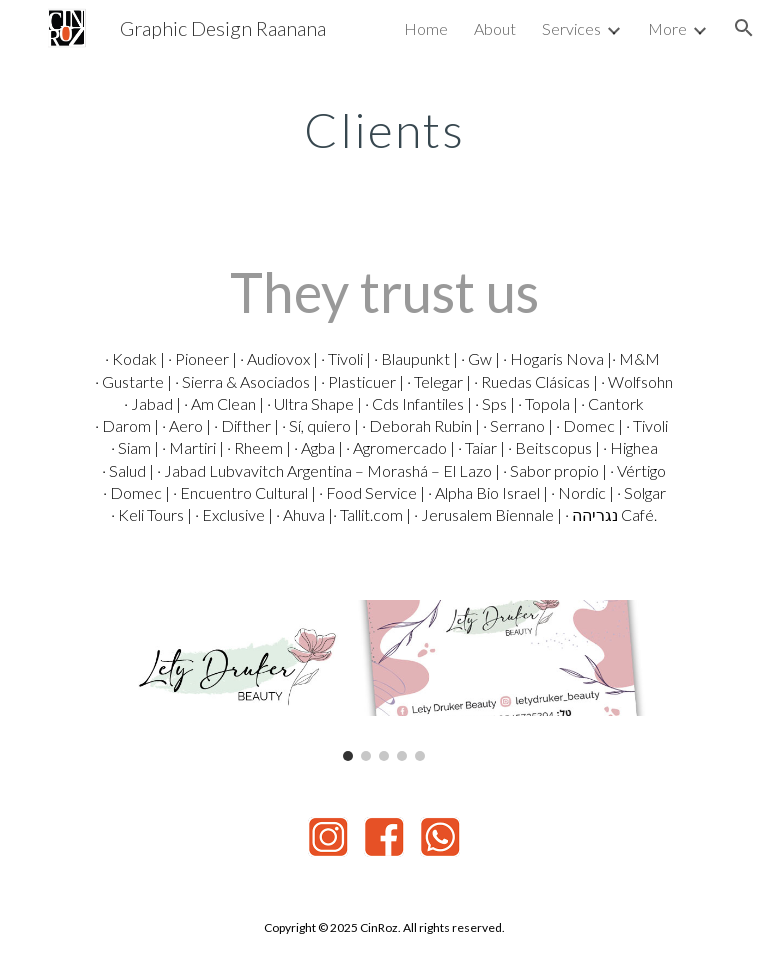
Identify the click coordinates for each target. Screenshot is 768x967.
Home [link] (426, 28)
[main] (383, 125)
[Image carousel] (383, 680)
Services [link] (571, 28)
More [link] (667, 28)
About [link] (495, 28)
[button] (744, 28)
